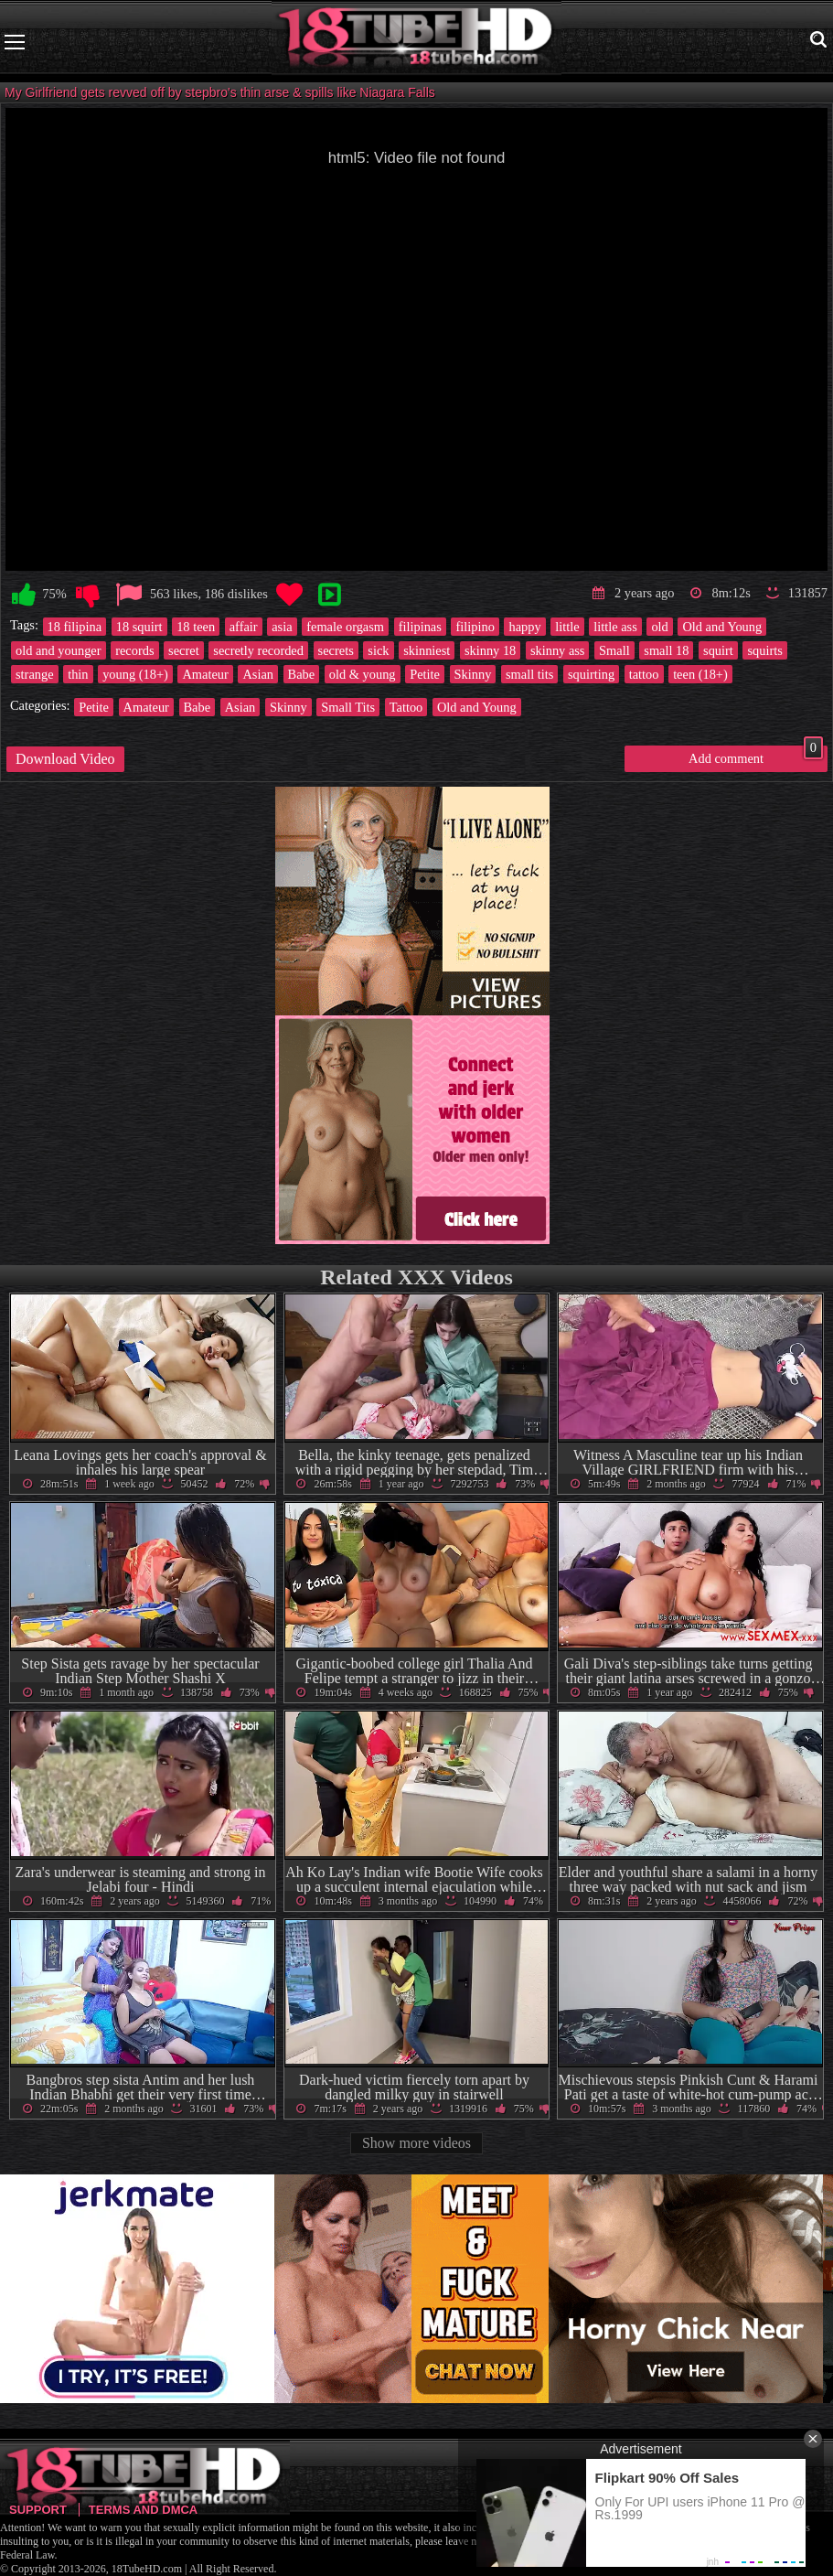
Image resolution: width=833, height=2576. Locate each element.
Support (38, 2510)
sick (378, 650)
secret (183, 650)
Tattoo (406, 707)
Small (614, 650)
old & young (362, 674)
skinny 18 (490, 650)
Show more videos (416, 2143)
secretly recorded (258, 650)
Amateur (205, 674)
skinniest (426, 650)
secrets (336, 650)
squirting (591, 674)
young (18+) (135, 674)
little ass (615, 626)
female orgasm (345, 626)
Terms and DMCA (143, 2510)
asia (282, 626)
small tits (529, 674)
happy (524, 626)
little (567, 626)
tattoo (644, 674)
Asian (257, 674)
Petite (425, 674)
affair (244, 626)
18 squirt (139, 626)
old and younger (58, 650)
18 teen (195, 626)
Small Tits (348, 707)
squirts (764, 650)
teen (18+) (700, 674)
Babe (301, 674)
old (659, 626)
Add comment (756, 756)
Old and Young (722, 626)
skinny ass (557, 650)
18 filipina (75, 626)
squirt (718, 650)
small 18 (666, 650)
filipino (474, 626)
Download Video (65, 759)
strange (35, 674)
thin (78, 674)
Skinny (473, 674)
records (134, 650)
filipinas (420, 626)
